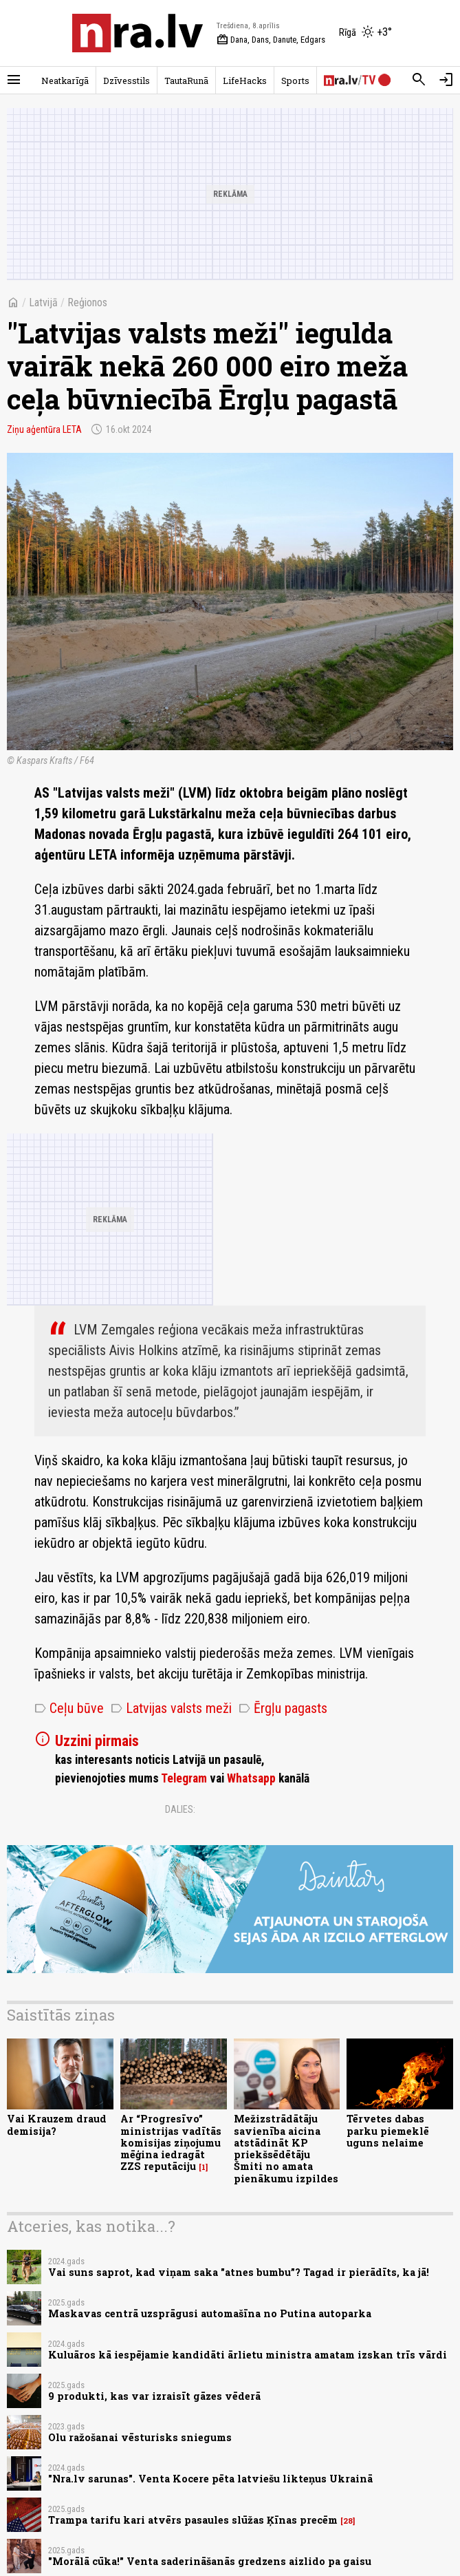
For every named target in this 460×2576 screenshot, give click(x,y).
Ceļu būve (69, 1708)
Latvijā (43, 302)
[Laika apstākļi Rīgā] (365, 33)
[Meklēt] (418, 80)
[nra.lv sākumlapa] (137, 33)
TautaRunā (186, 80)
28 (348, 2521)
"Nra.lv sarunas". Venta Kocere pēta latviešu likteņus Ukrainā (210, 2478)
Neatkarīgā (65, 80)
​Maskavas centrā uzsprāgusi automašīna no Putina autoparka (209, 2313)
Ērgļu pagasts (283, 1708)
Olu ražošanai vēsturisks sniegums (140, 2437)
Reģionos (87, 302)
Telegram (184, 1778)
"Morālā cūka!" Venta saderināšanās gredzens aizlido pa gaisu (209, 2561)
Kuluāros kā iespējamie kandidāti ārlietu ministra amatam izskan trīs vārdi (247, 2354)
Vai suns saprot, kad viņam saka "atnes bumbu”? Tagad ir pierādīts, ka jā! (238, 2272)
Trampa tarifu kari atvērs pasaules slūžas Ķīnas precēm (193, 2519)
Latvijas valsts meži (171, 1708)
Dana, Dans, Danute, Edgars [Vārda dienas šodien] (271, 40)
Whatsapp (251, 1778)
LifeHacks (245, 80)
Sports (295, 80)
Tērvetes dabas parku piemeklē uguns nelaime (388, 2130)
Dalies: (180, 1809)
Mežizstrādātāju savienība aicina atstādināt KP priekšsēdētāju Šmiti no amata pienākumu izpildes (286, 2148)
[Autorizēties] (446, 80)
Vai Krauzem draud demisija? (57, 2124)
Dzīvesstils (126, 80)
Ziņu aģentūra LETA (44, 429)
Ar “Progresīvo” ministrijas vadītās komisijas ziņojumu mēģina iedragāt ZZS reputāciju (170, 2142)
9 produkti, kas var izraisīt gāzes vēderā (154, 2396)
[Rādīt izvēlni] (14, 80)
